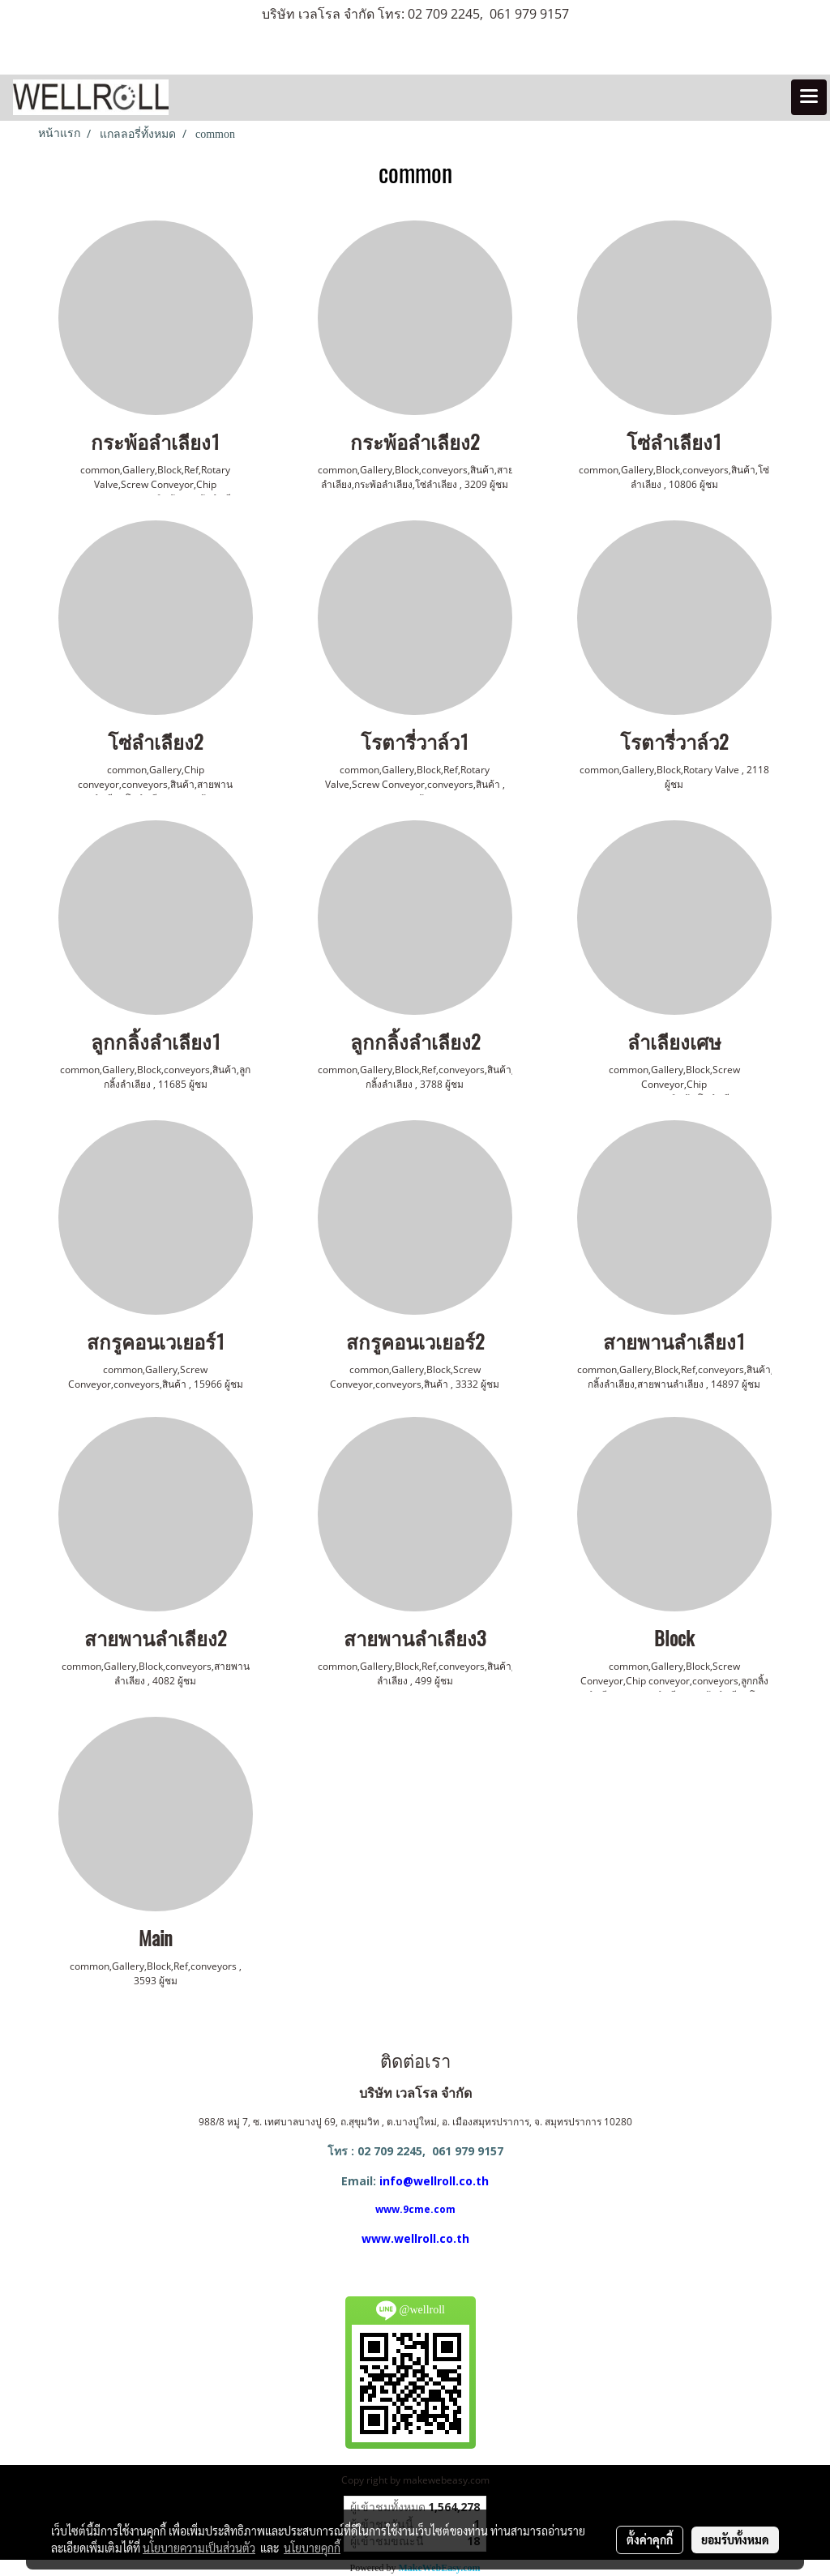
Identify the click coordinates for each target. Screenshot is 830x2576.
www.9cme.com (415, 2209)
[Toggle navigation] (809, 97)
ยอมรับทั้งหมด (735, 2539)
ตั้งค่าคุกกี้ (650, 2539)
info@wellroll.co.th (434, 2181)
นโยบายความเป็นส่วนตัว (199, 2547)
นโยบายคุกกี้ (312, 2547)
